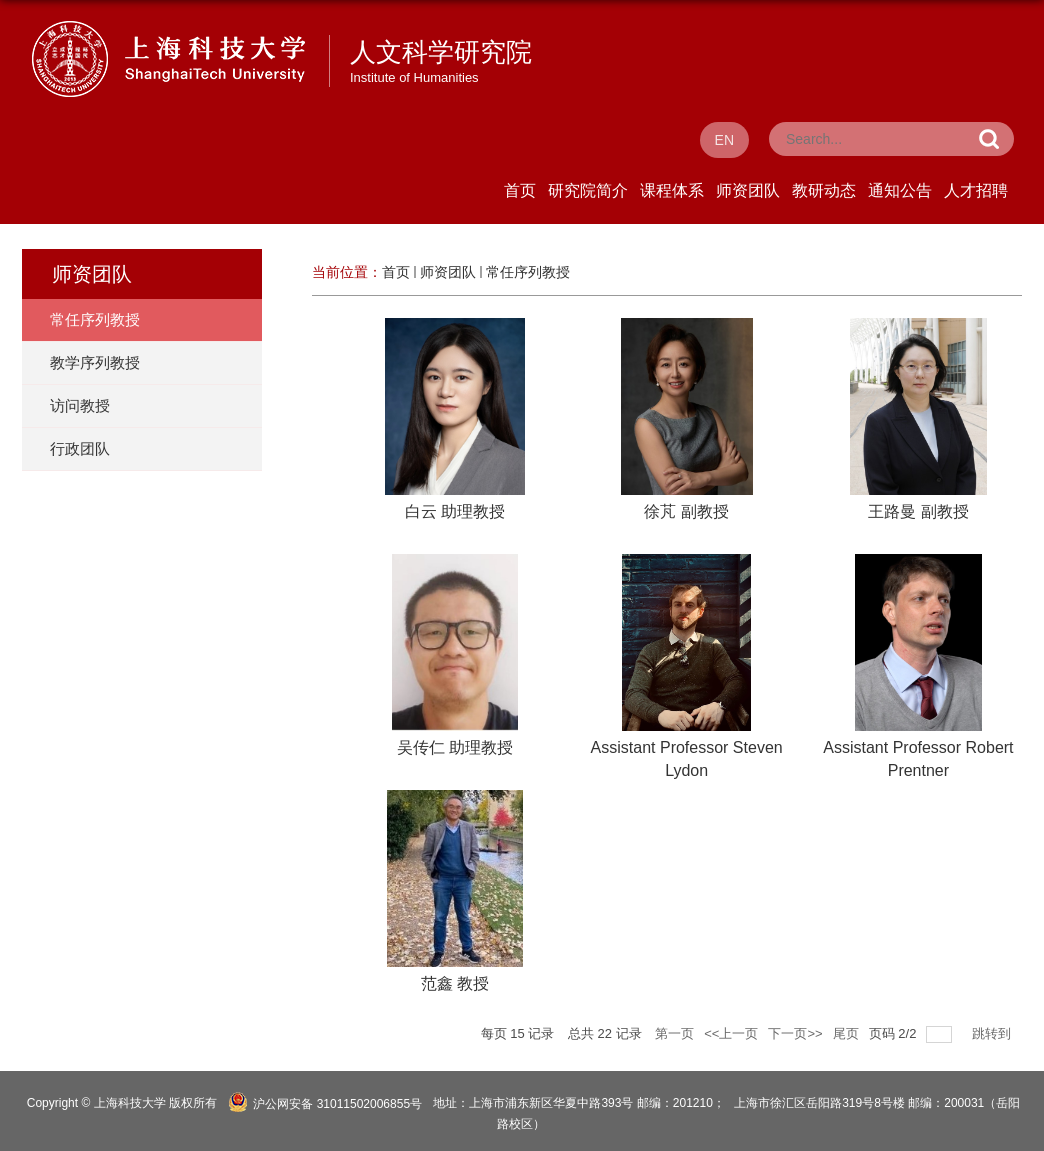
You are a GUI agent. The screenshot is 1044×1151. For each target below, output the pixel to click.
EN (724, 140)
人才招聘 (976, 190)
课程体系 (672, 190)
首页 (520, 190)
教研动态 (824, 190)
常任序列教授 (528, 272)
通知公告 (900, 190)
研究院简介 (588, 190)
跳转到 (993, 1033)
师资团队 (748, 190)
